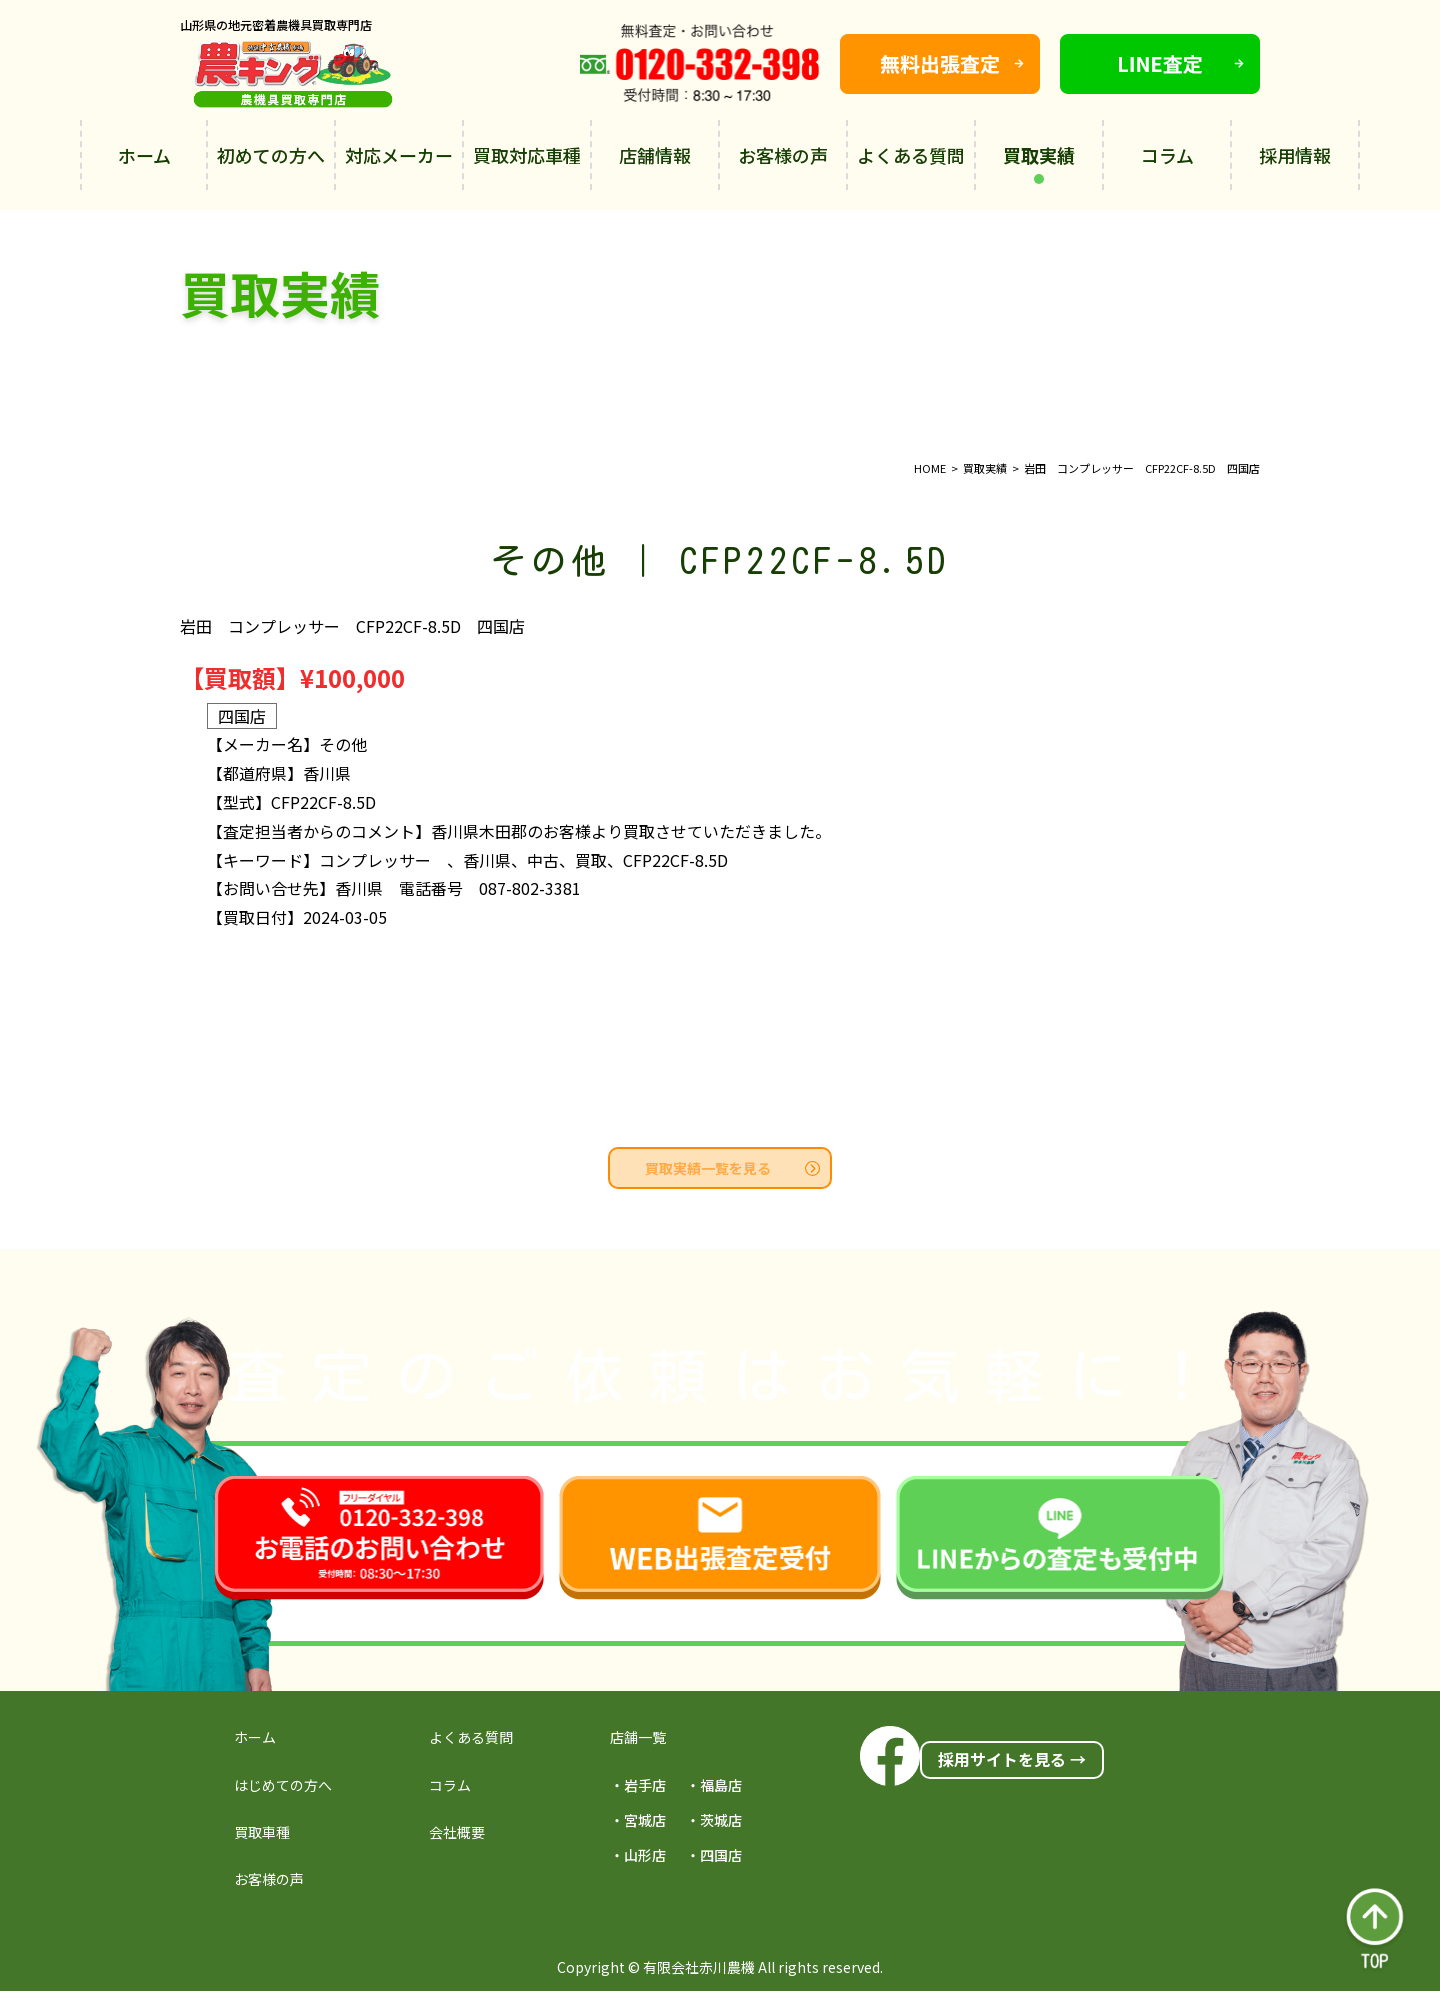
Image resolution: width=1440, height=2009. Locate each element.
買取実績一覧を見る (732, 1168)
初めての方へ (271, 155)
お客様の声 (783, 155)
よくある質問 (911, 155)
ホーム (144, 155)
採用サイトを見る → (1012, 1759)
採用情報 (1295, 155)
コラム (1167, 155)
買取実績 (1039, 163)
